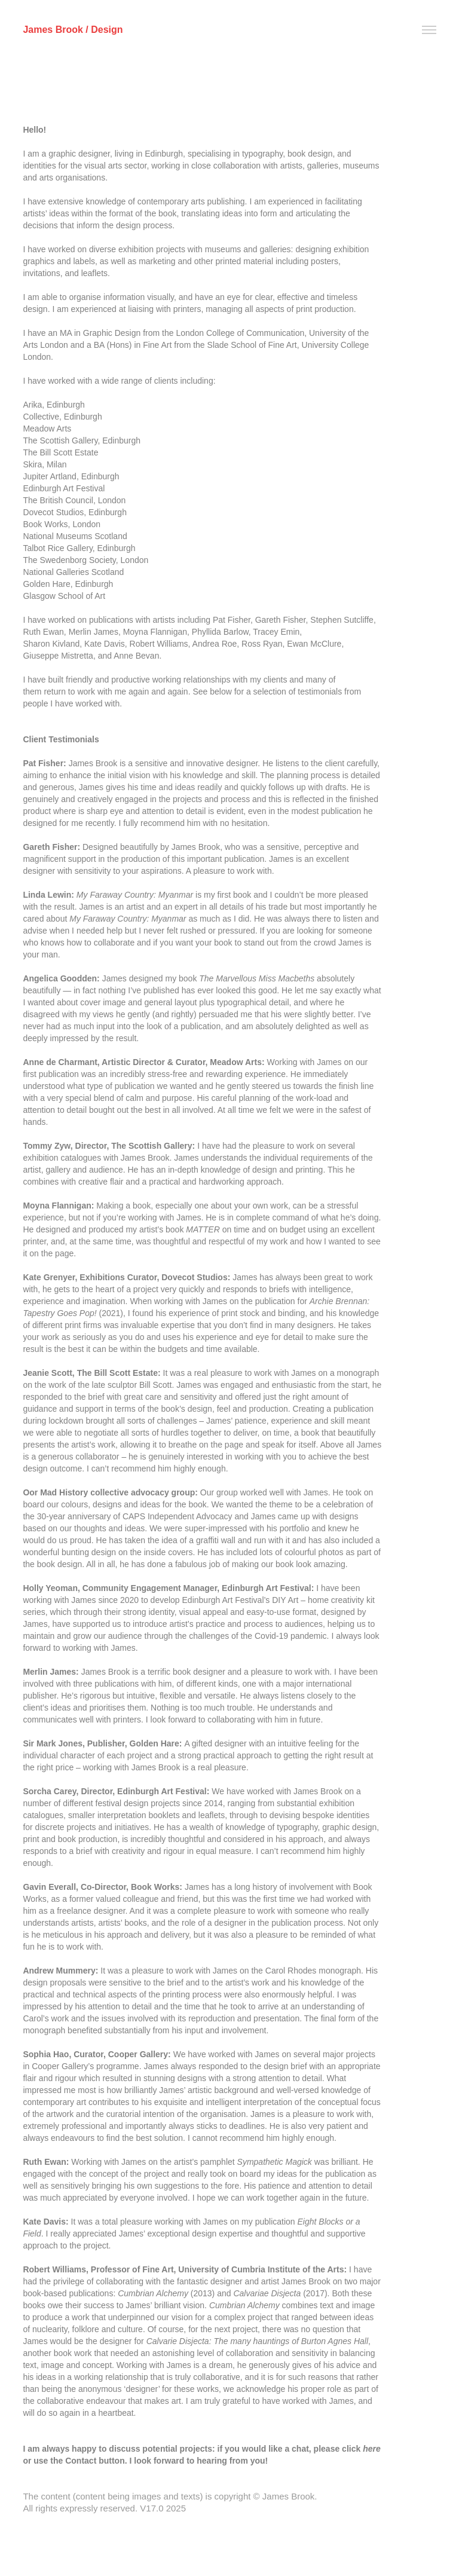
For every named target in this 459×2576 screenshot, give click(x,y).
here (372, 2448)
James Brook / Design (73, 30)
